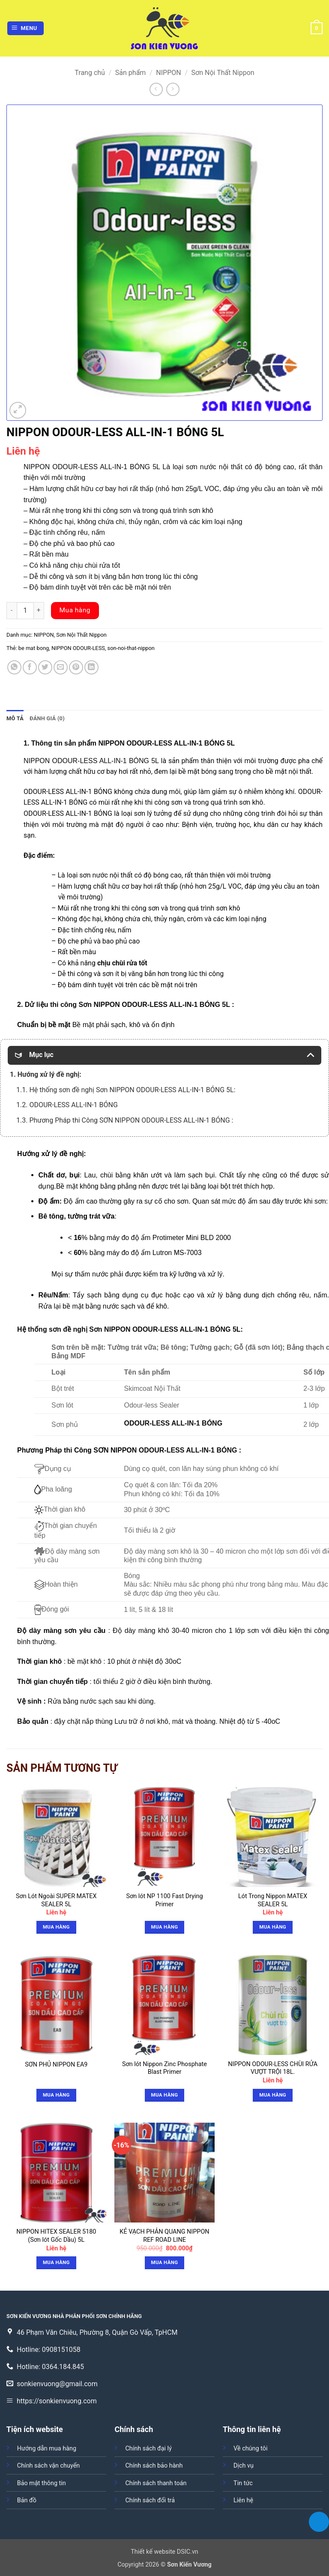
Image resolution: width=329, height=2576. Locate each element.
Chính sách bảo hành (153, 2465)
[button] (25, 28)
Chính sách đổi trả (150, 2500)
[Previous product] (172, 89)
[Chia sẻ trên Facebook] (30, 667)
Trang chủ (90, 73)
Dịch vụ (243, 2465)
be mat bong (33, 648)
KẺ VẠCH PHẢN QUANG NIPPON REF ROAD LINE (164, 2236)
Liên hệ (243, 2500)
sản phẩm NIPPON (94, 743)
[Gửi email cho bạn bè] (61, 667)
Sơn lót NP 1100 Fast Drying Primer (164, 1900)
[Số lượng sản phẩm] (25, 610)
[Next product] (156, 89)
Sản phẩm (130, 73)
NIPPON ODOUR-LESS (78, 648)
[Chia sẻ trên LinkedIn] (91, 667)
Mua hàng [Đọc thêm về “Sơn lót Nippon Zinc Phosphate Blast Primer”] (164, 2095)
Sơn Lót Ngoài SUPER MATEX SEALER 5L (56, 1900)
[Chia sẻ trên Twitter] (45, 667)
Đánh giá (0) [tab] (47, 718)
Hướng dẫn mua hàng (46, 2448)
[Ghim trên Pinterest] (76, 667)
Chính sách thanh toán (155, 2483)
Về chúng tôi (250, 2448)
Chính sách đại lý (148, 2448)
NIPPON (168, 73)
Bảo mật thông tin (41, 2483)
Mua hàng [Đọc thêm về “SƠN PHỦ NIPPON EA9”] (56, 2095)
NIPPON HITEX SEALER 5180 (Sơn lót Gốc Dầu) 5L (56, 2236)
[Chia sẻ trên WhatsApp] (14, 667)
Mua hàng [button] (56, 1927)
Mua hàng (75, 610)
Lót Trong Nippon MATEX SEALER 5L (272, 1900)
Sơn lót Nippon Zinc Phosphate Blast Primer (164, 2068)
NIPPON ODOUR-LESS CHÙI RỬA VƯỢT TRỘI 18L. (272, 2068)
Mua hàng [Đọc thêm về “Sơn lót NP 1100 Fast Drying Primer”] (164, 1927)
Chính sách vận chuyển (48, 2465)
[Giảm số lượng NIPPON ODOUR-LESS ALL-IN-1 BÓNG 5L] (11, 610)
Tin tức (243, 2483)
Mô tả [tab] (15, 718)
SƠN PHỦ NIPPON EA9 (56, 2064)
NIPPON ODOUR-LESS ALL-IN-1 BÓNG (86, 760)
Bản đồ (26, 2500)
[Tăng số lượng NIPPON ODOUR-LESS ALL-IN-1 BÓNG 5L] (39, 610)
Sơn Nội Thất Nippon (222, 73)
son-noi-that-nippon (131, 648)
